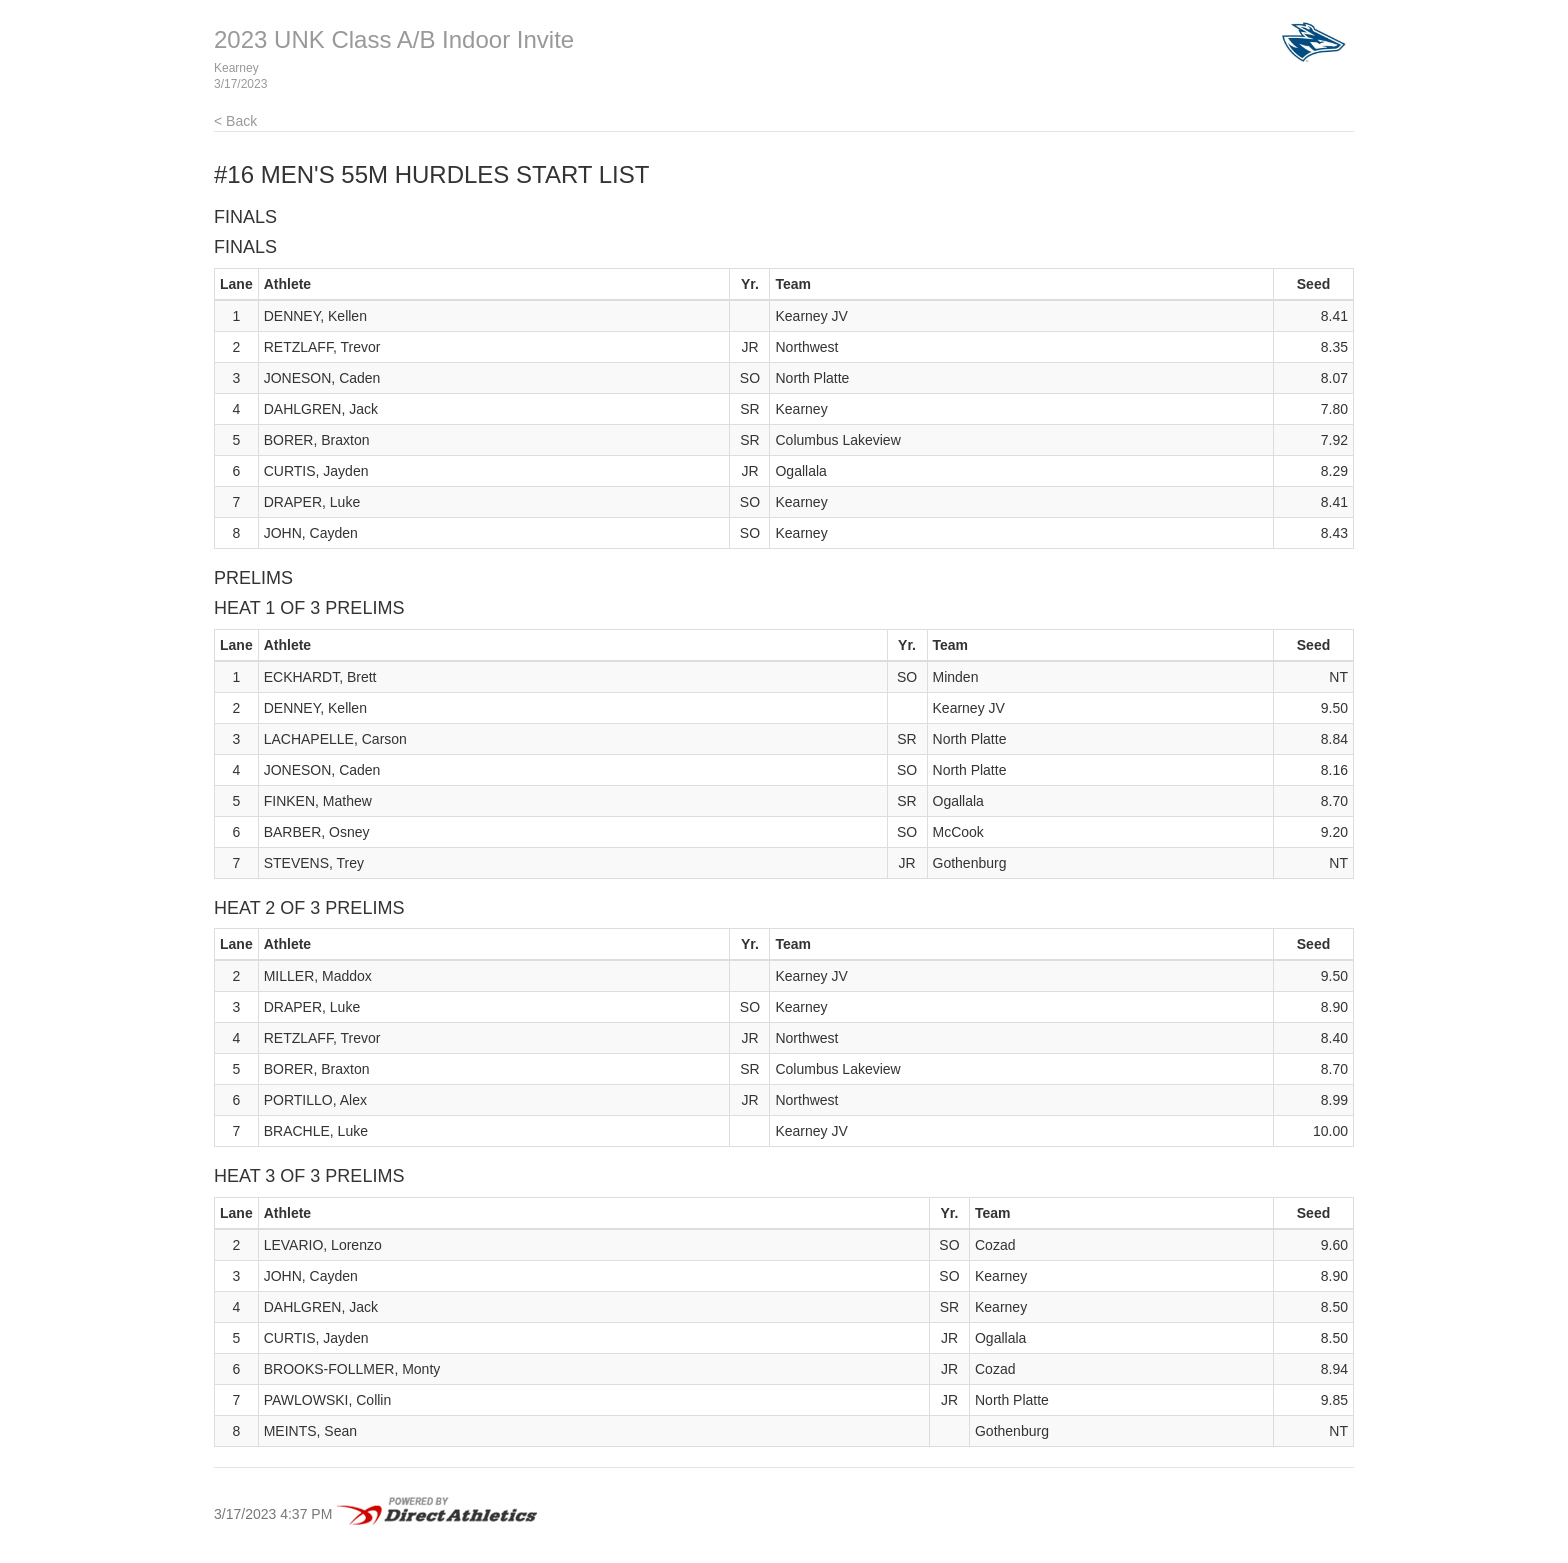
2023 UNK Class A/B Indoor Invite (394, 39)
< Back (235, 121)
